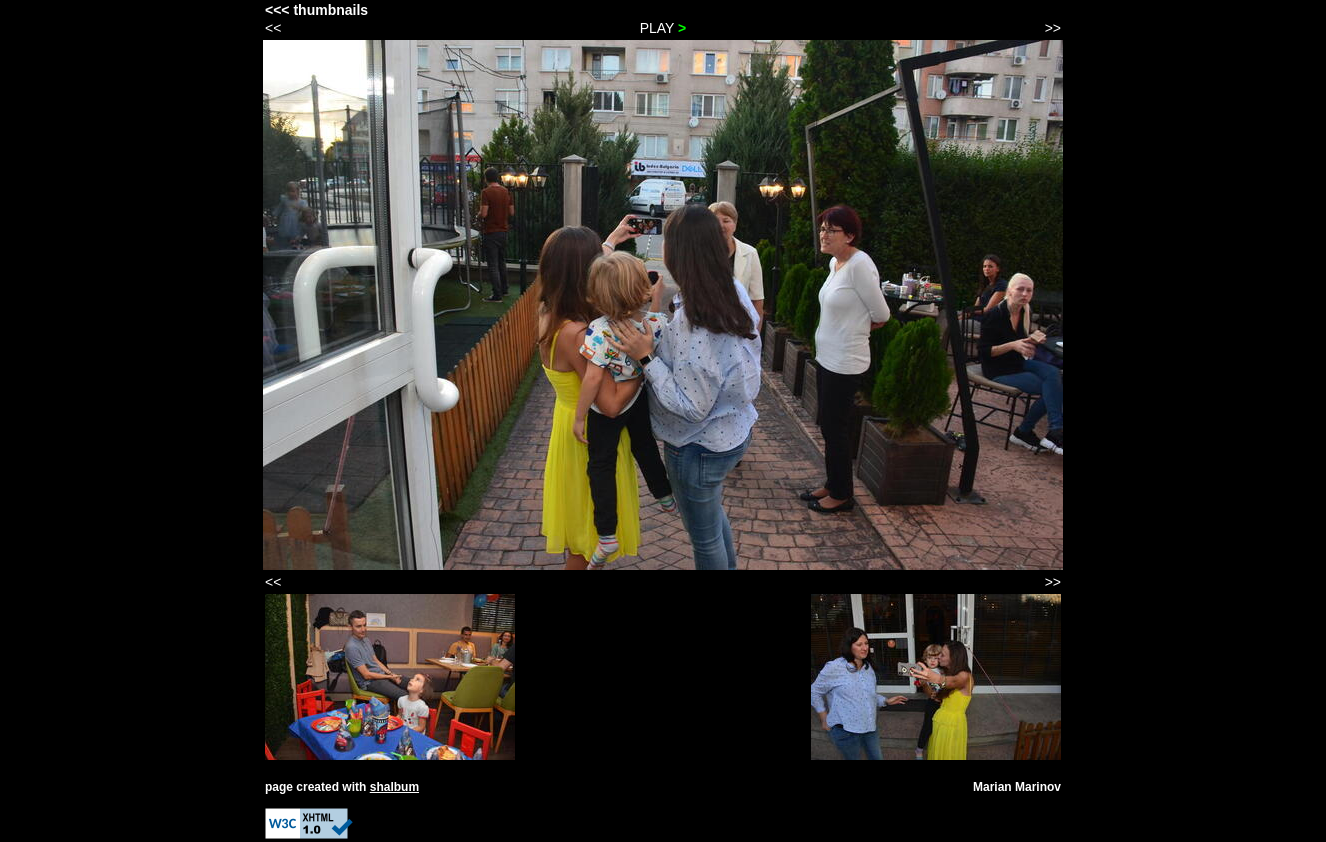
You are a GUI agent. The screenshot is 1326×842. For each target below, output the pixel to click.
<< (273, 28)
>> (1053, 28)
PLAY (663, 28)
